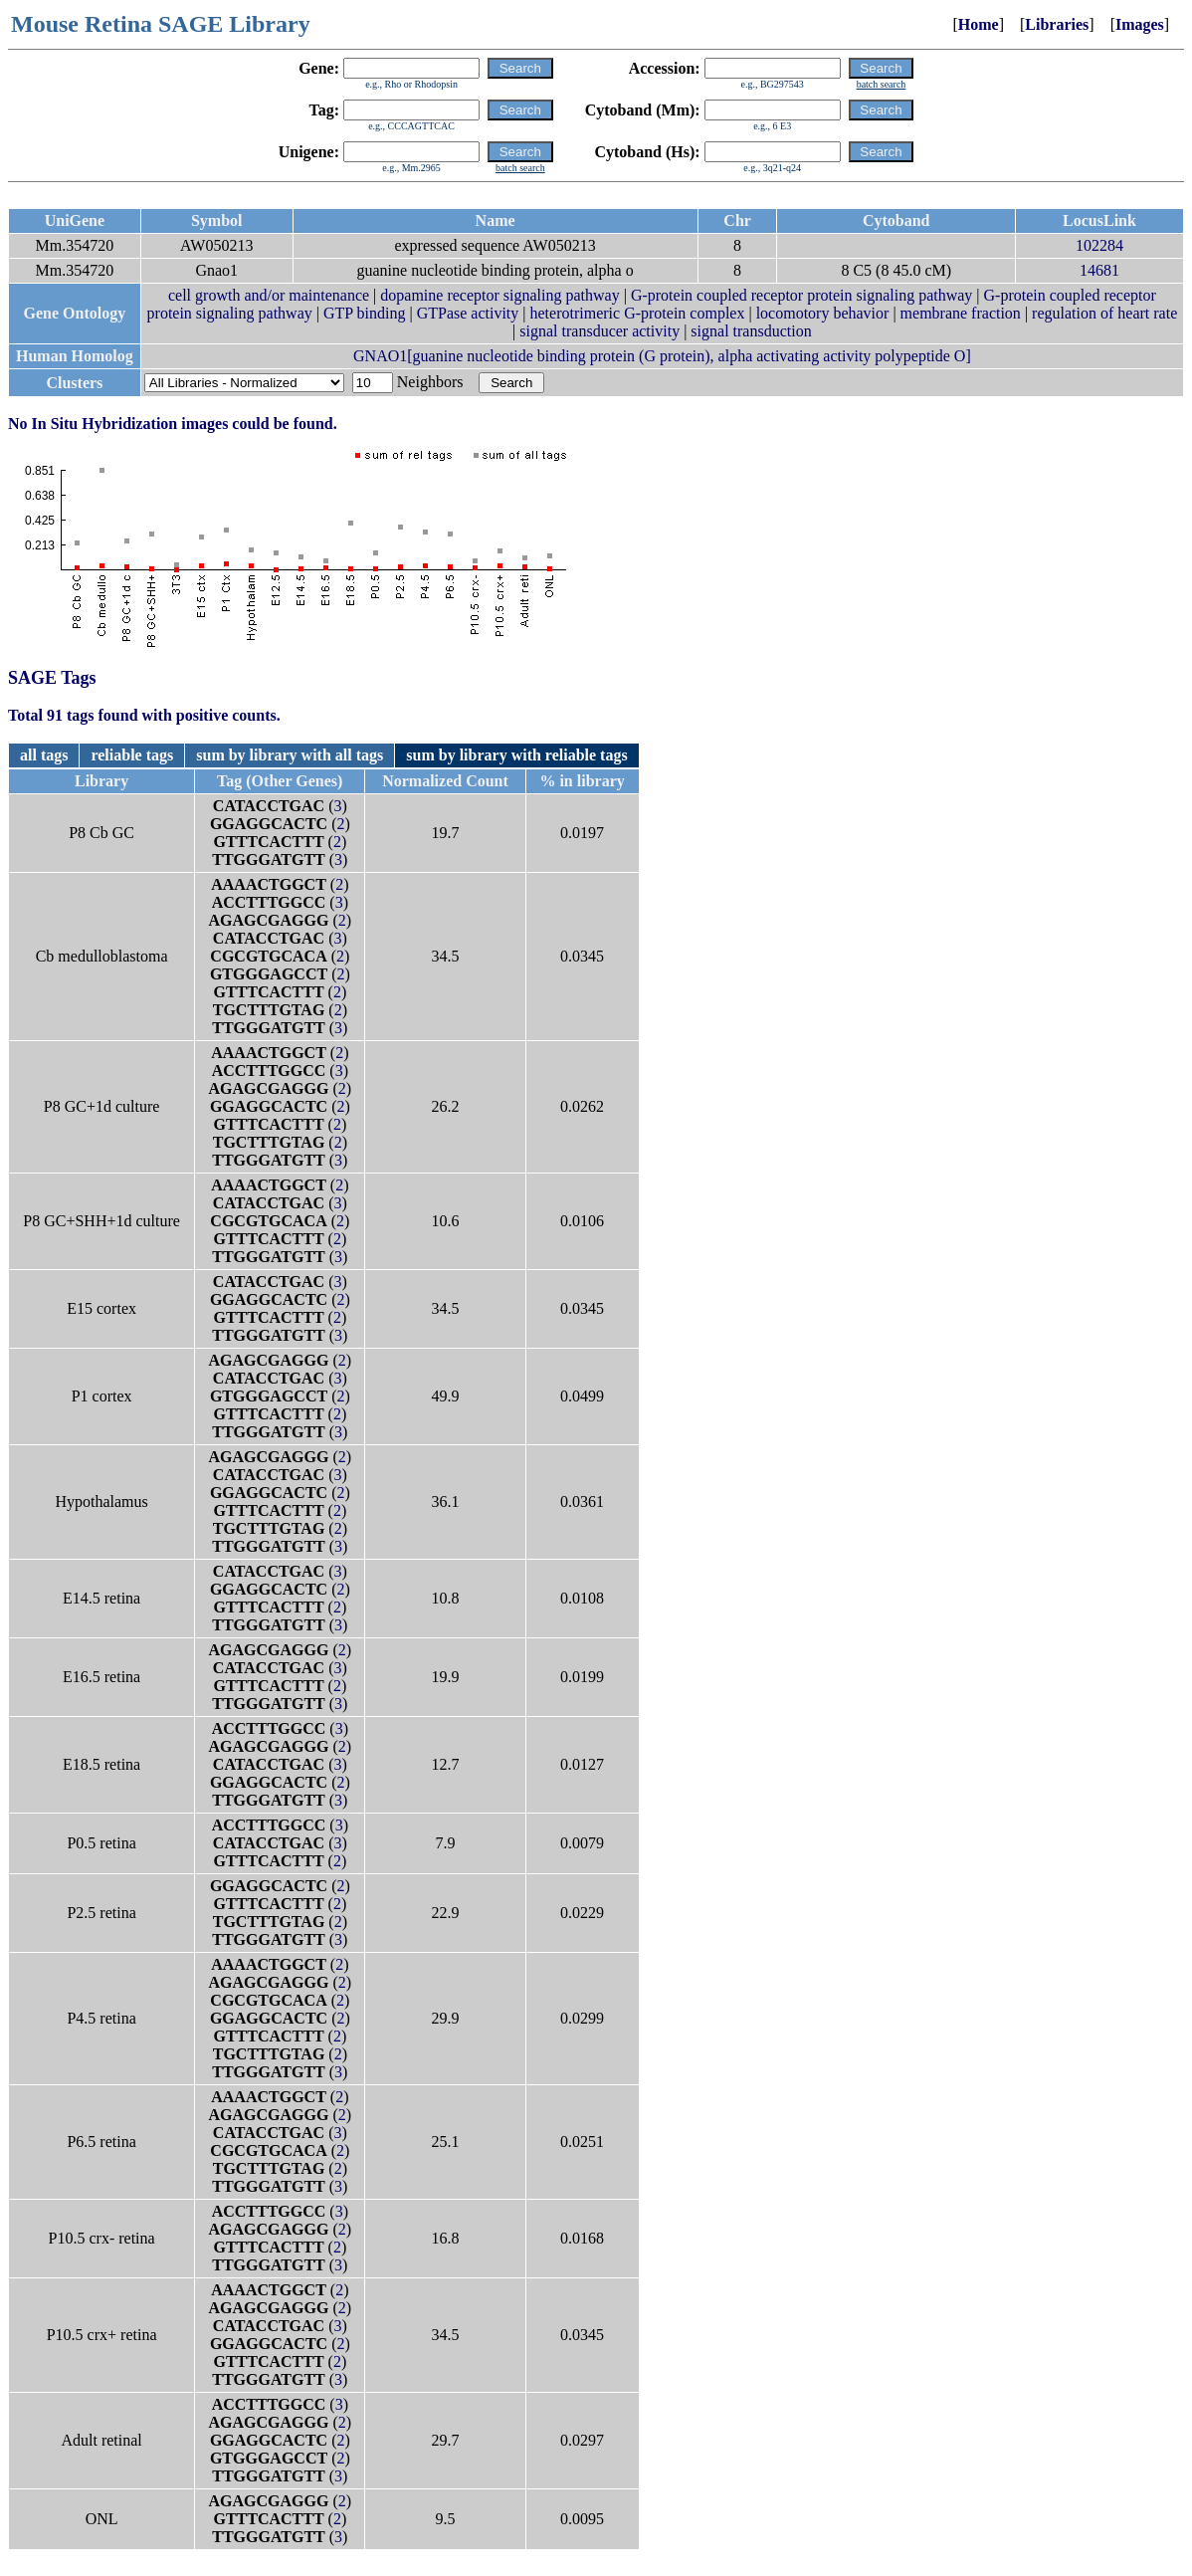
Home (978, 24)
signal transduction (751, 330)
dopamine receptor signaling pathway (499, 295)
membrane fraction (960, 313)
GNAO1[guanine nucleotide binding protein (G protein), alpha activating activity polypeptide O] (662, 355)
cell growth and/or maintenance (268, 295)
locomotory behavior (823, 313)
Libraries (1057, 24)
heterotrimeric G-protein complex (637, 313)
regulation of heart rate (1104, 313)
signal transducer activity (599, 330)
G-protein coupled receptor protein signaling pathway (801, 295)
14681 (1099, 270)
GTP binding (364, 313)
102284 (1099, 245)
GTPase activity (468, 313)
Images (1139, 24)
